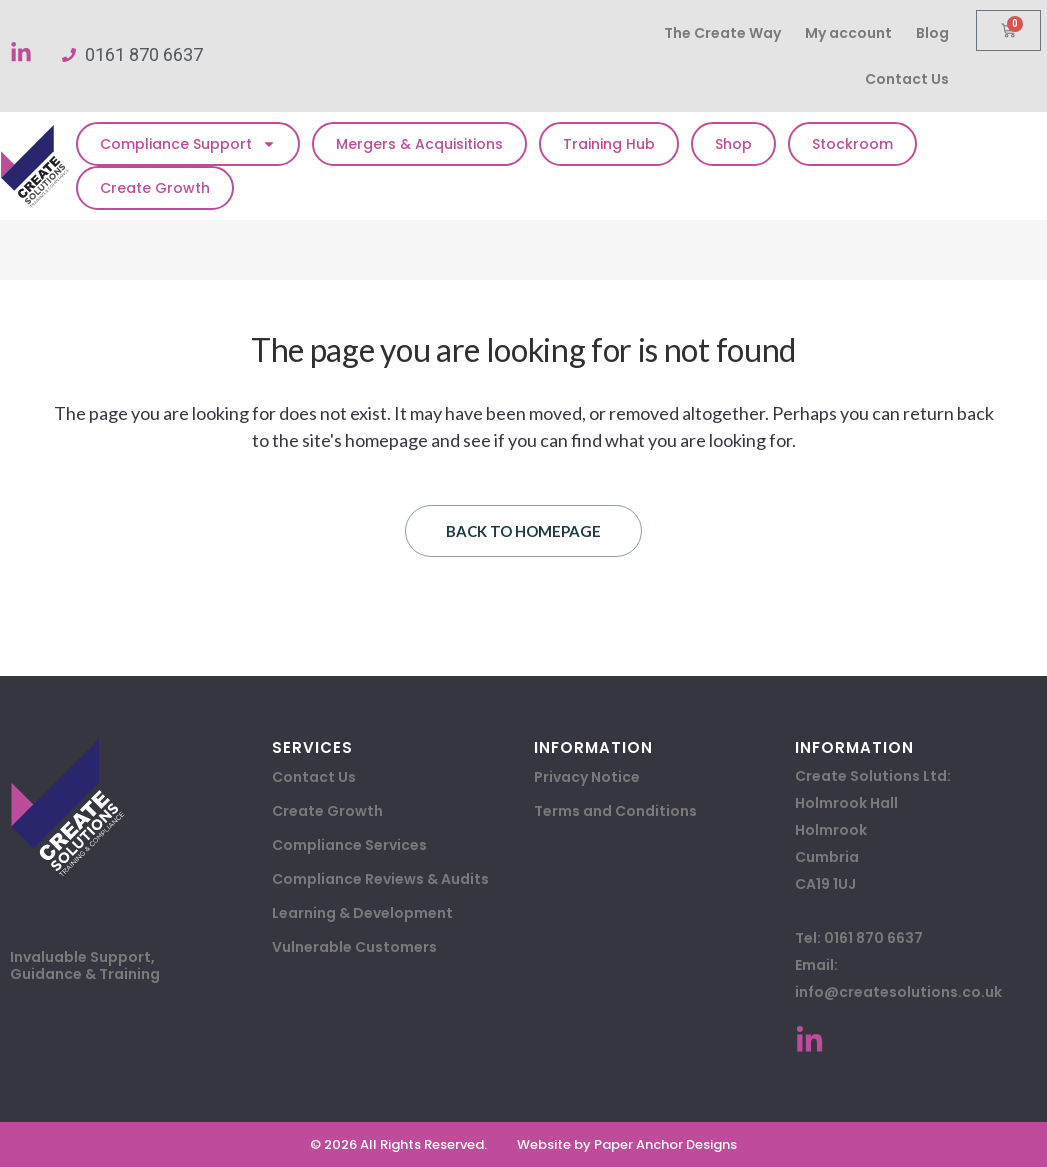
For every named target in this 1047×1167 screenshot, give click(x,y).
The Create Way (722, 33)
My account (848, 33)
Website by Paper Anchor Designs (627, 1144)
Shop (733, 144)
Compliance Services (349, 845)
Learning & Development (362, 913)
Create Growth (155, 188)
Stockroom (852, 144)
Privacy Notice (587, 777)
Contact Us (907, 79)
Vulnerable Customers (354, 947)
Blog (932, 33)
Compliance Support (188, 144)
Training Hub (609, 144)
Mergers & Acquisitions (419, 144)
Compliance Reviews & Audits (380, 879)
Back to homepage (523, 531)
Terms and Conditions (615, 811)
